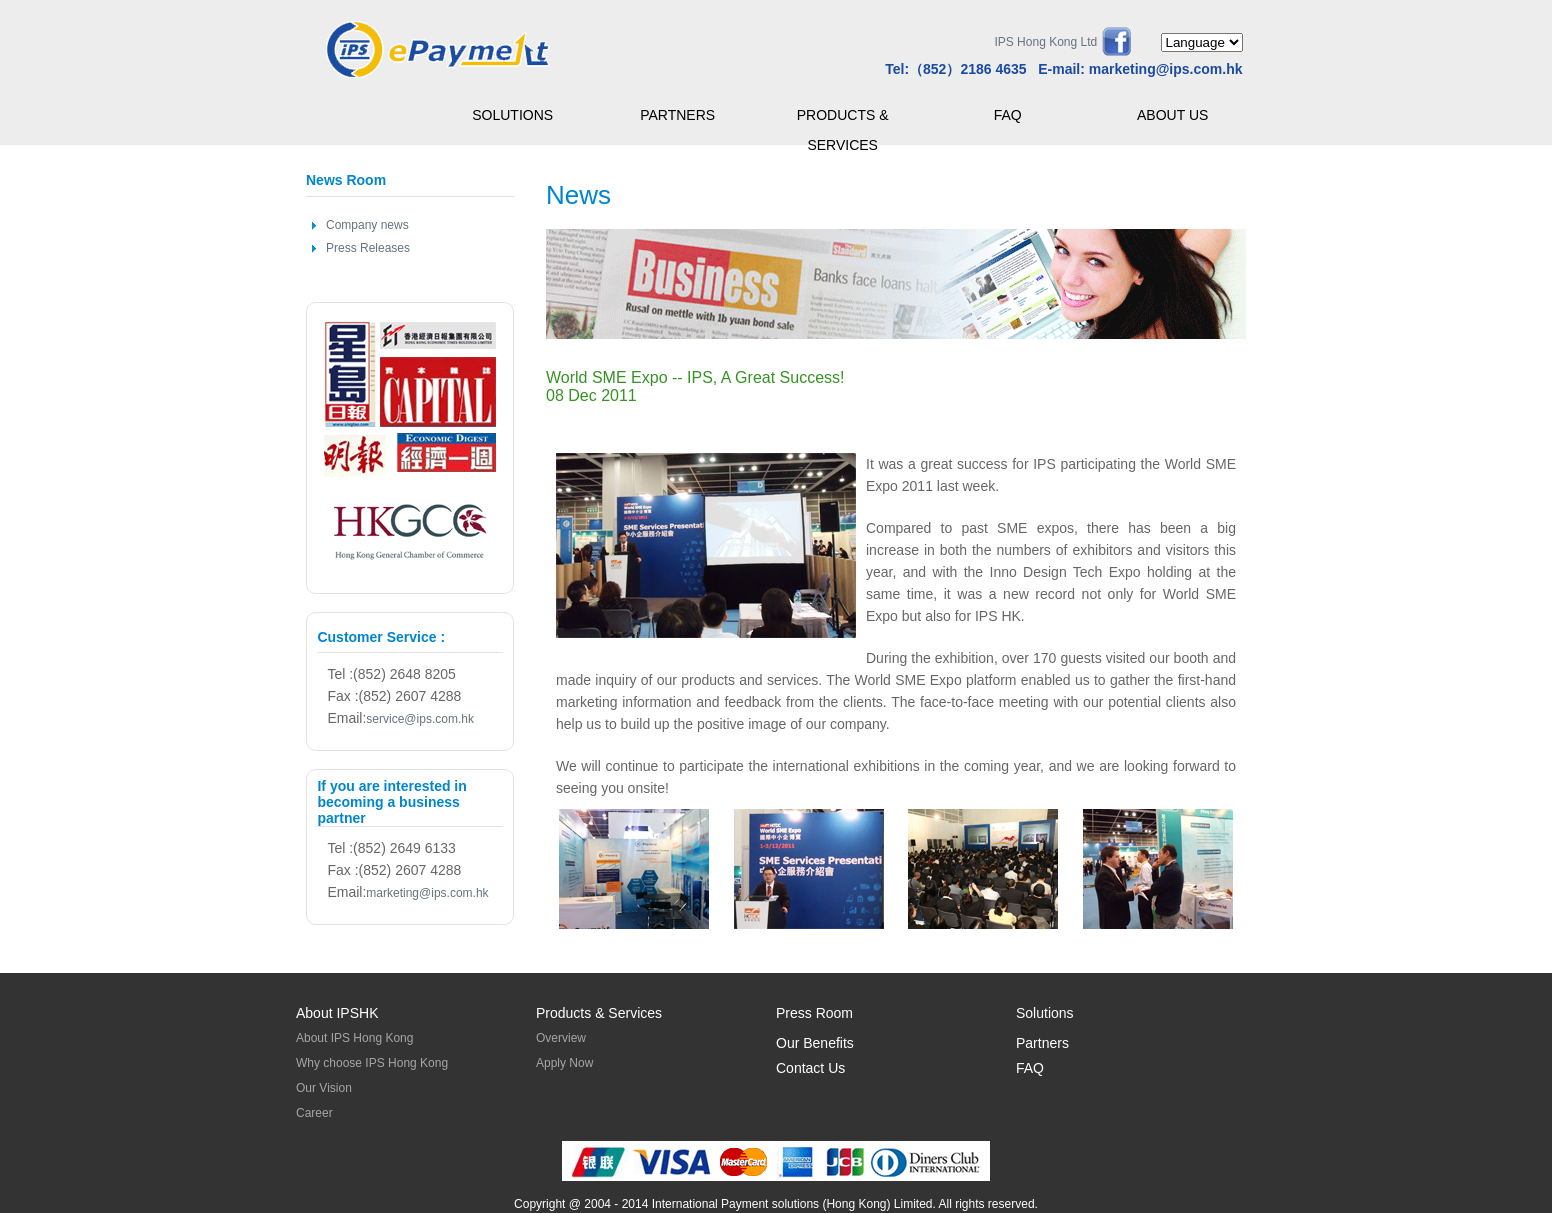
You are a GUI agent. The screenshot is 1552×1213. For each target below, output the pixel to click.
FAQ (1008, 115)
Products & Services (599, 1013)
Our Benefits (815, 1043)
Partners (1042, 1043)
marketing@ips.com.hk (1166, 69)
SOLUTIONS (512, 115)
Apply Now (564, 1063)
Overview (561, 1038)
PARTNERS (677, 115)
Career (314, 1113)
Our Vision (324, 1088)
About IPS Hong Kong (354, 1038)
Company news (367, 225)
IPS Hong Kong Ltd (1045, 42)
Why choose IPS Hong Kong (372, 1063)
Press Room (814, 1013)
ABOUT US (1172, 115)
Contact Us (810, 1068)
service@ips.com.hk (420, 719)
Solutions (1045, 1013)
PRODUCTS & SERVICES (843, 118)
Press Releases (368, 248)
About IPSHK (337, 1013)
